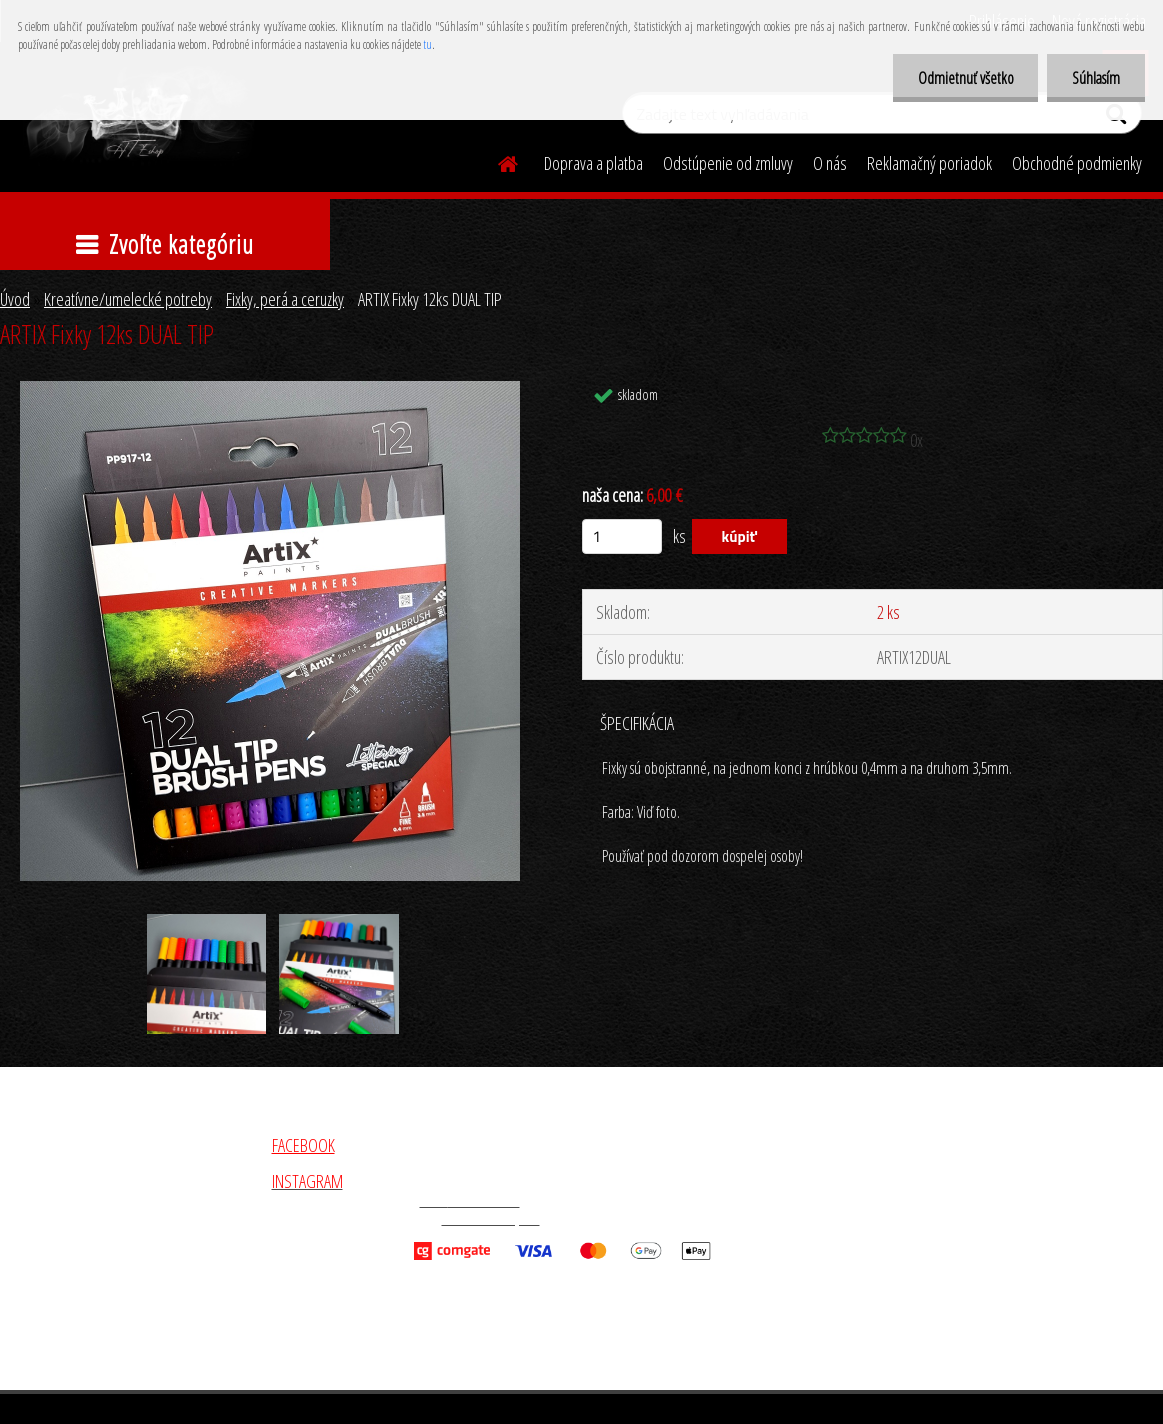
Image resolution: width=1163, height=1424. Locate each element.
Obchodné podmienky (1077, 163)
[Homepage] (496, 161)
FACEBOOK (303, 1145)
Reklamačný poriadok (929, 163)
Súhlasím (1096, 78)
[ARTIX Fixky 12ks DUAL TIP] (270, 390)
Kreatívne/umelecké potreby (128, 299)
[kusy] (622, 536)
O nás (830, 163)
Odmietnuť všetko (965, 78)
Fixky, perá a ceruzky (285, 299)
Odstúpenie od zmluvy (728, 163)
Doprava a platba (593, 163)
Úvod (15, 299)
